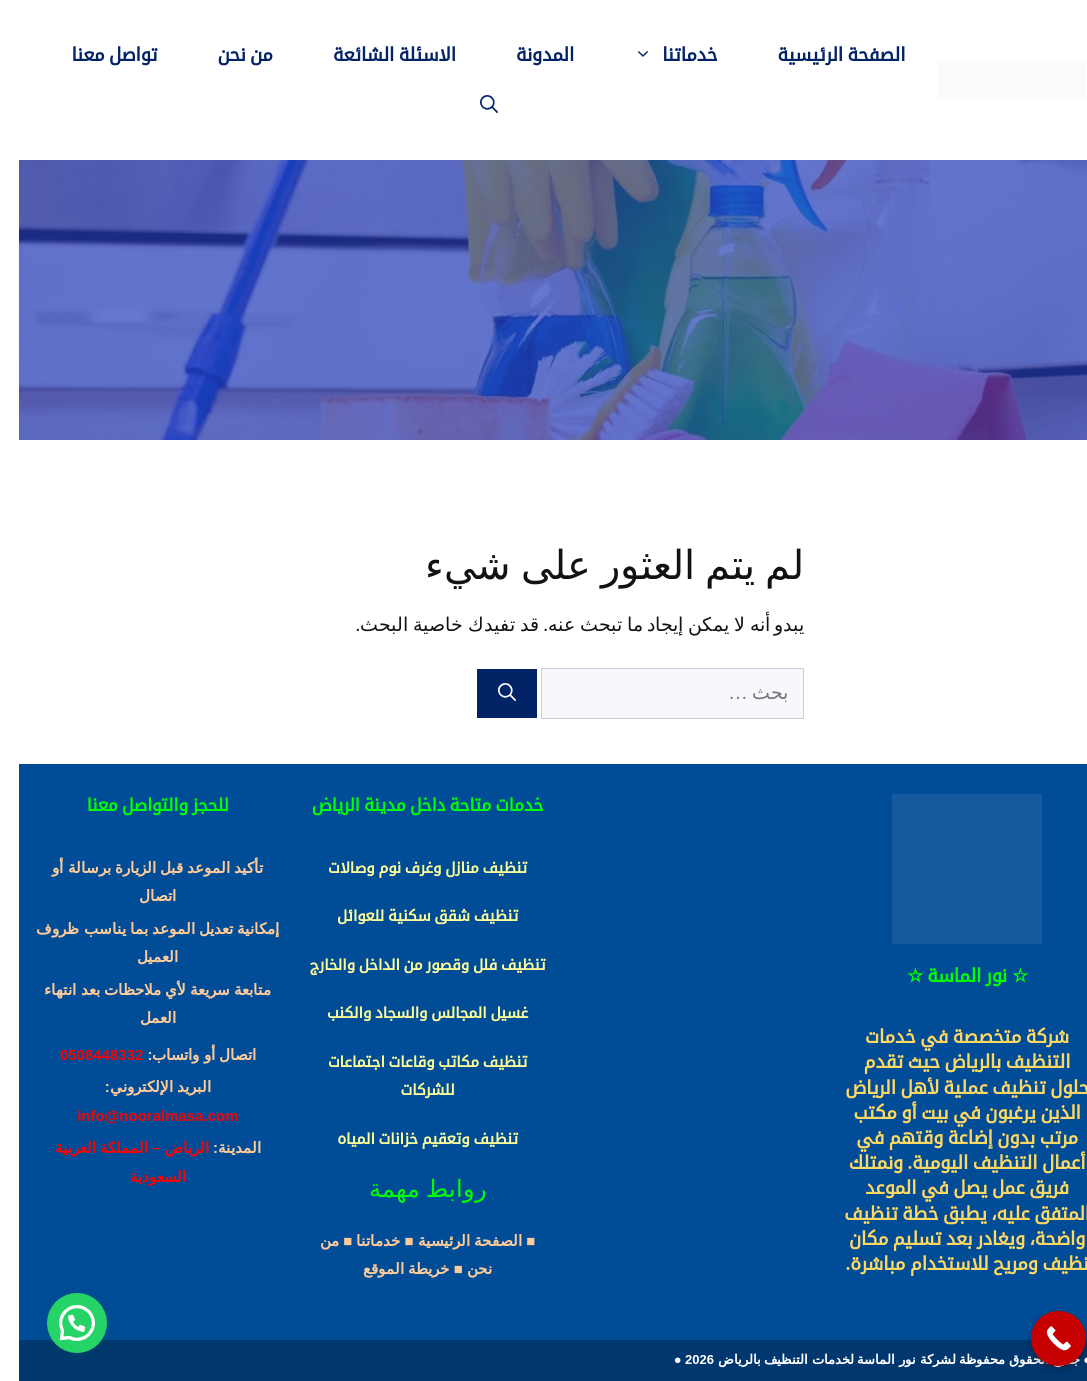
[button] (58, 1323)
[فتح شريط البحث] (470, 105)
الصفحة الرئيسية (823, 55)
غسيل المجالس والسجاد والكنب (408, 1013)
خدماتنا (641, 55)
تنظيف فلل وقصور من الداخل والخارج (409, 965)
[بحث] (488, 693)
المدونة (526, 55)
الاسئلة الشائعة (375, 55)
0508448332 (82, 1054)
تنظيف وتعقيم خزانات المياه (408, 1139)
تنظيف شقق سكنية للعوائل (408, 916)
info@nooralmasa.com (138, 1115)
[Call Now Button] (1039, 1338)
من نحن (226, 55)
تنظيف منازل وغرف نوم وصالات (408, 868)
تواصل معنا (96, 55)
